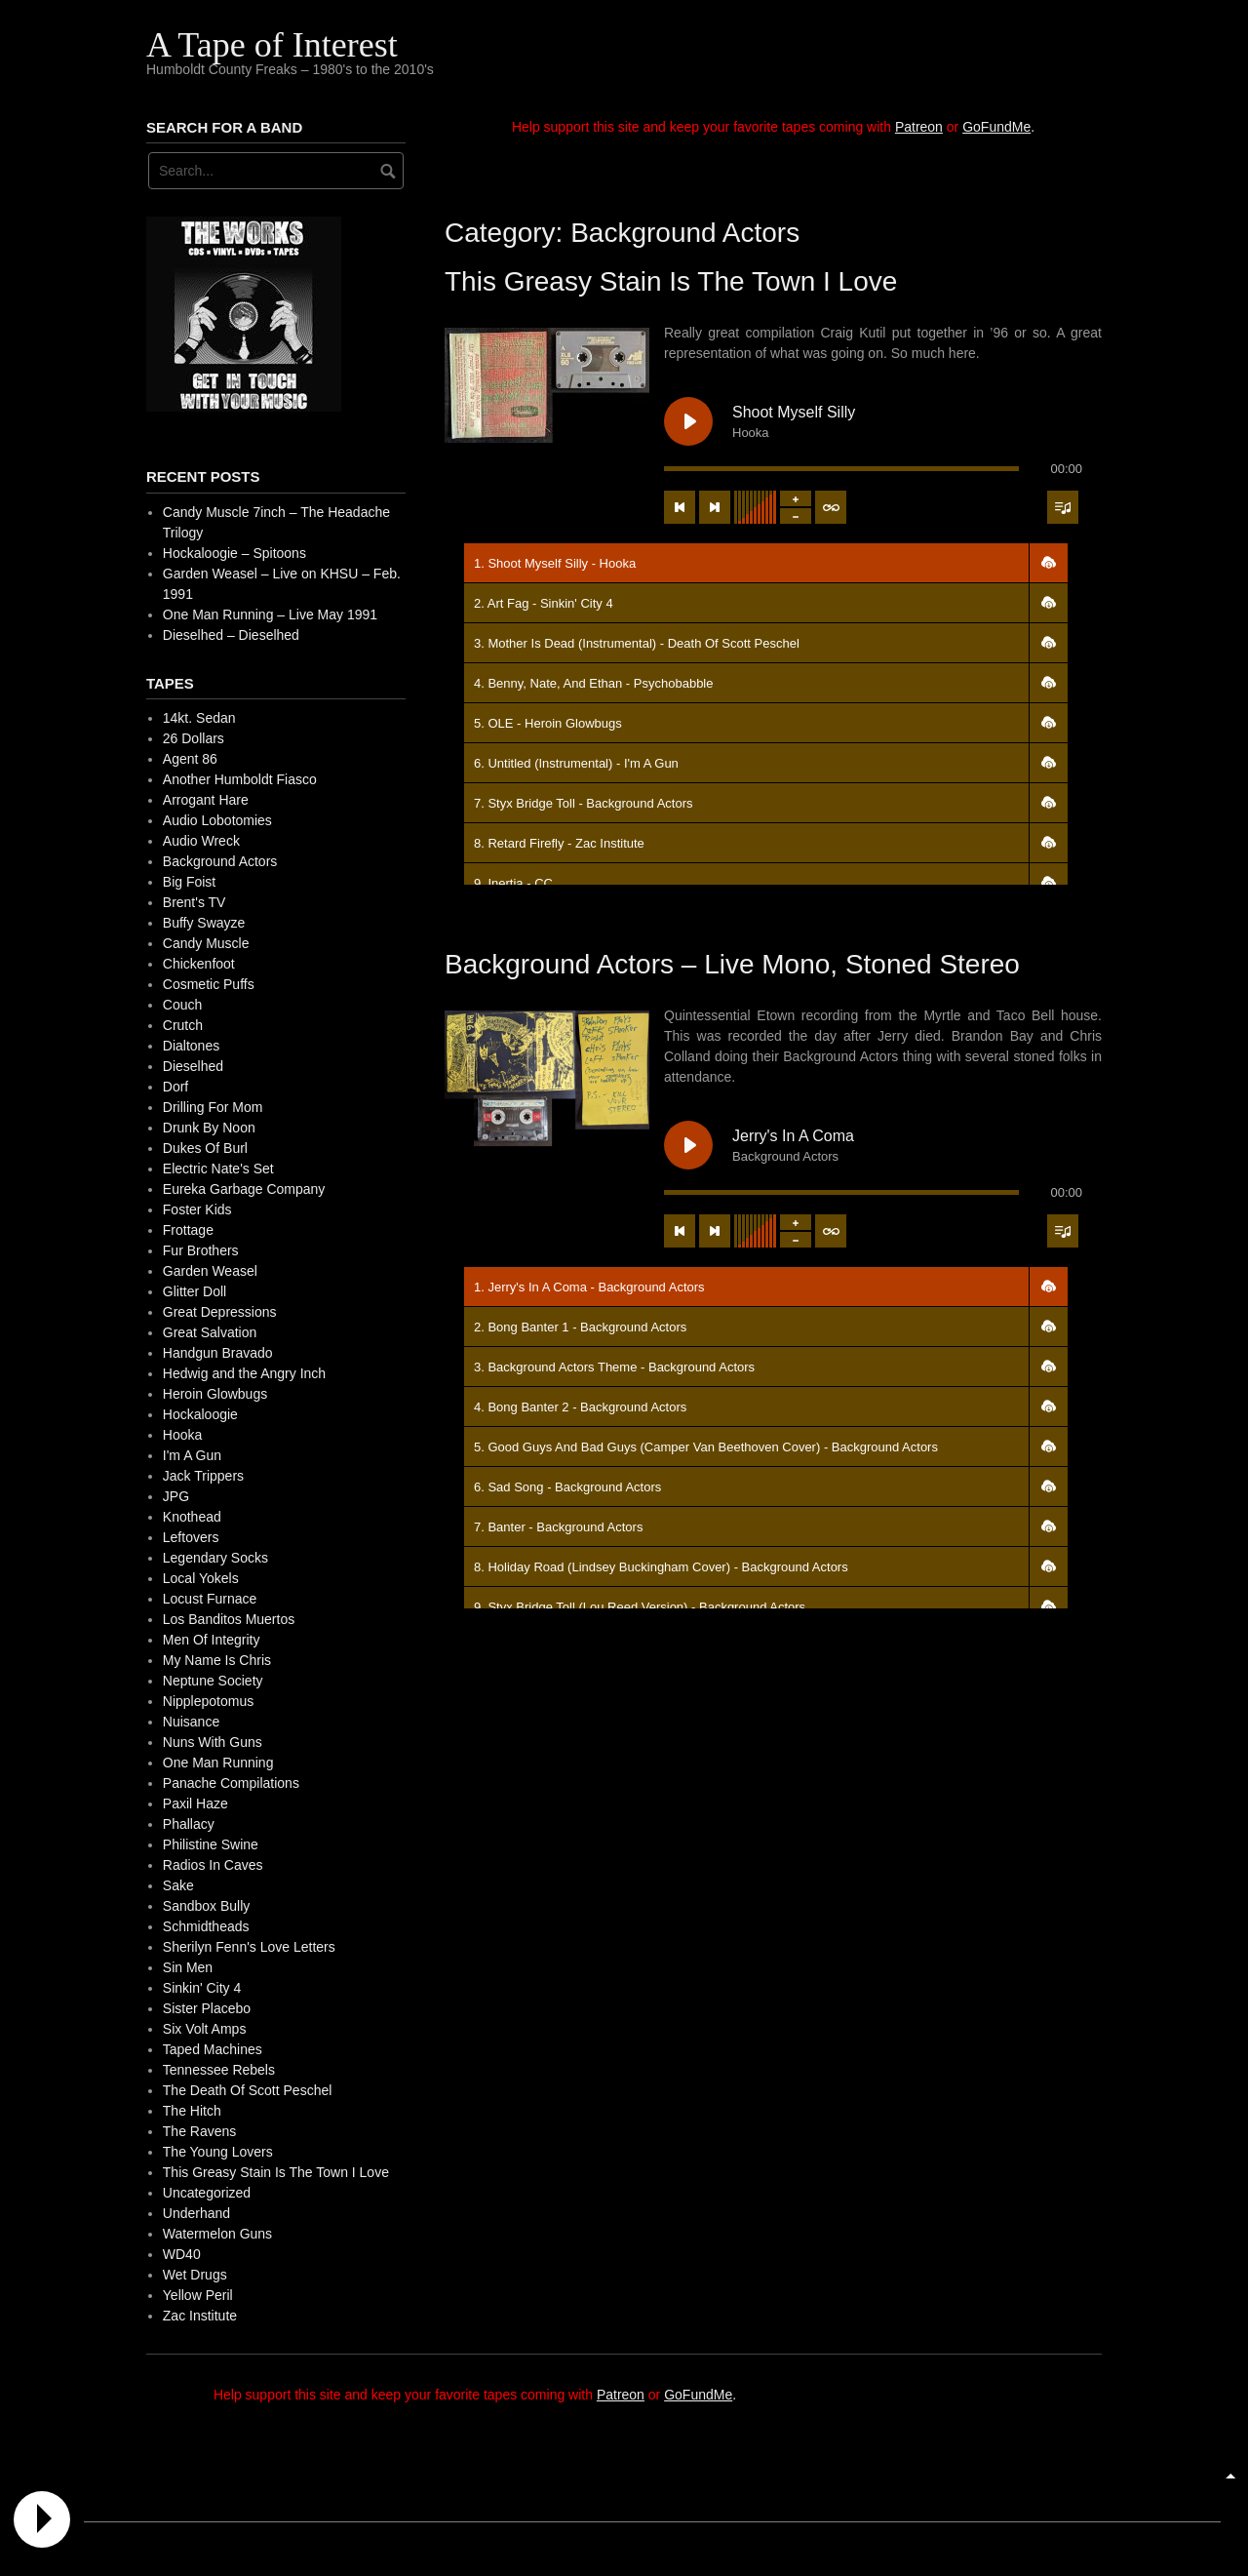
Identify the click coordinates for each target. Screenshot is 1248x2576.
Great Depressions (220, 1312)
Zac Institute (200, 2315)
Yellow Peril (198, 2295)
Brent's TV (194, 902)
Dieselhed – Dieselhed (231, 635)
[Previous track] (679, 507)
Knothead (192, 1517)
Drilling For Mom (213, 1107)
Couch (182, 1004)
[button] (1048, 562)
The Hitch (192, 2111)
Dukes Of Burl (205, 1148)
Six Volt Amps (205, 2029)
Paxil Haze (195, 1803)
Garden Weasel (210, 1271)
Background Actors (220, 861)
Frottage (188, 1230)
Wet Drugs (195, 2274)
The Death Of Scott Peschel (247, 2090)
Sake (178, 1885)
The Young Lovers (218, 2152)
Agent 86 (190, 759)
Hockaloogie (200, 1414)
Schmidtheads (206, 1926)
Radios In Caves (213, 1865)
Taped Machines (212, 2049)
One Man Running (218, 1762)
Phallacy (188, 1824)
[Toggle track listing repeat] (830, 507)
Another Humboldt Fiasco (240, 779)
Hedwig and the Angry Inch (244, 1373)
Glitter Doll (194, 1291)
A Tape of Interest (272, 44)
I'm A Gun (192, 1455)
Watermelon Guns (217, 2233)
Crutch (183, 1025)
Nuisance (191, 1721)
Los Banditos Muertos (228, 1619)
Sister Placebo (207, 2008)
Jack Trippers (203, 1476)
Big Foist (189, 882)
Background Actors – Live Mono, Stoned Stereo (732, 964)
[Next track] (714, 507)
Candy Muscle (206, 943)
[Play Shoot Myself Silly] (688, 421)
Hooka (182, 1435)
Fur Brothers (201, 1250)
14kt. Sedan (199, 718)
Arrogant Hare (206, 800)
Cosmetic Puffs (208, 984)
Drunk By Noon (209, 1127)
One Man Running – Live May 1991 (270, 614)
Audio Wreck (201, 841)
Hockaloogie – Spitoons (234, 553)
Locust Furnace (210, 1598)
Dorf (175, 1086)
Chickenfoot (199, 963)
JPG (176, 1496)
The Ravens (199, 2131)
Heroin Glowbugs (215, 1394)
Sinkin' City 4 (202, 1988)
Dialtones (191, 1045)
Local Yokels (201, 1578)
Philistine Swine (210, 1844)
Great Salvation (210, 1332)
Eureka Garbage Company (244, 1189)
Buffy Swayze (204, 923)
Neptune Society (213, 1680)
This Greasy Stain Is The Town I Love (671, 281)
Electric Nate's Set (218, 1168)
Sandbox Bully (207, 1906)
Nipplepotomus (208, 1701)
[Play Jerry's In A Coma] (688, 1145)
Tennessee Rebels (219, 2070)
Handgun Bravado (218, 1353)
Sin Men (188, 1967)
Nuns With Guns (212, 1742)
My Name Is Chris (217, 1660)
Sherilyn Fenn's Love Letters (249, 1947)
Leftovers (191, 1537)
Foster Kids (197, 1209)
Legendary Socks (215, 1557)
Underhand (196, 2213)
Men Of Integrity (211, 1639)
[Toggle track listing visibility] (1062, 507)
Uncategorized (207, 2192)
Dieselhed (193, 1066)
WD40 (182, 2254)
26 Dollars (193, 738)
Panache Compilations (231, 1783)
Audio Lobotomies (217, 820)
